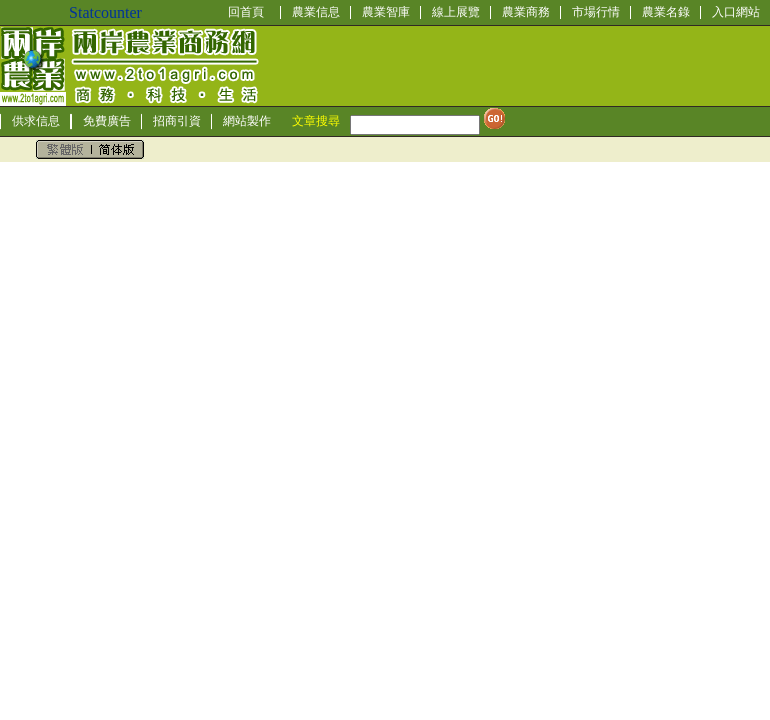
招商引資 (177, 121)
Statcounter (105, 12)
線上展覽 (456, 12)
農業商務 (526, 12)
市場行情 (596, 12)
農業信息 (316, 12)
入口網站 (736, 12)
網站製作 (247, 121)
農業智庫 (386, 12)
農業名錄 (666, 12)
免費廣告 (107, 121)
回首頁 (246, 12)
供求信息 (36, 121)
